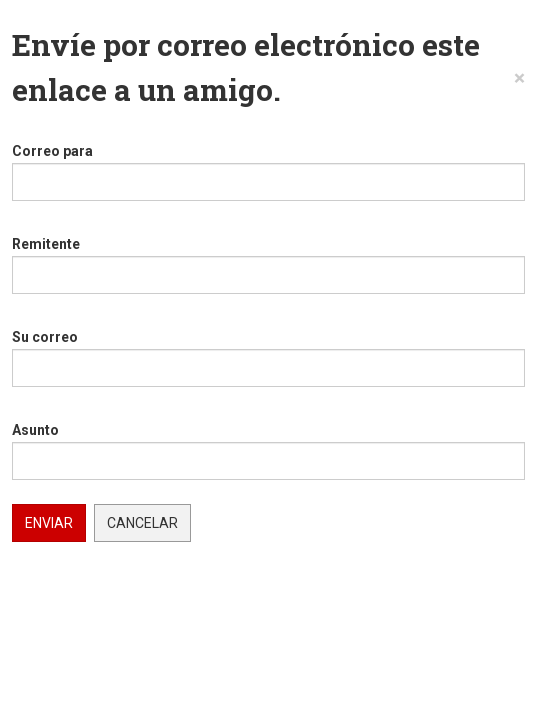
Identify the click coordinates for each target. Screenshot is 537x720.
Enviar (49, 523)
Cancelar (142, 523)
